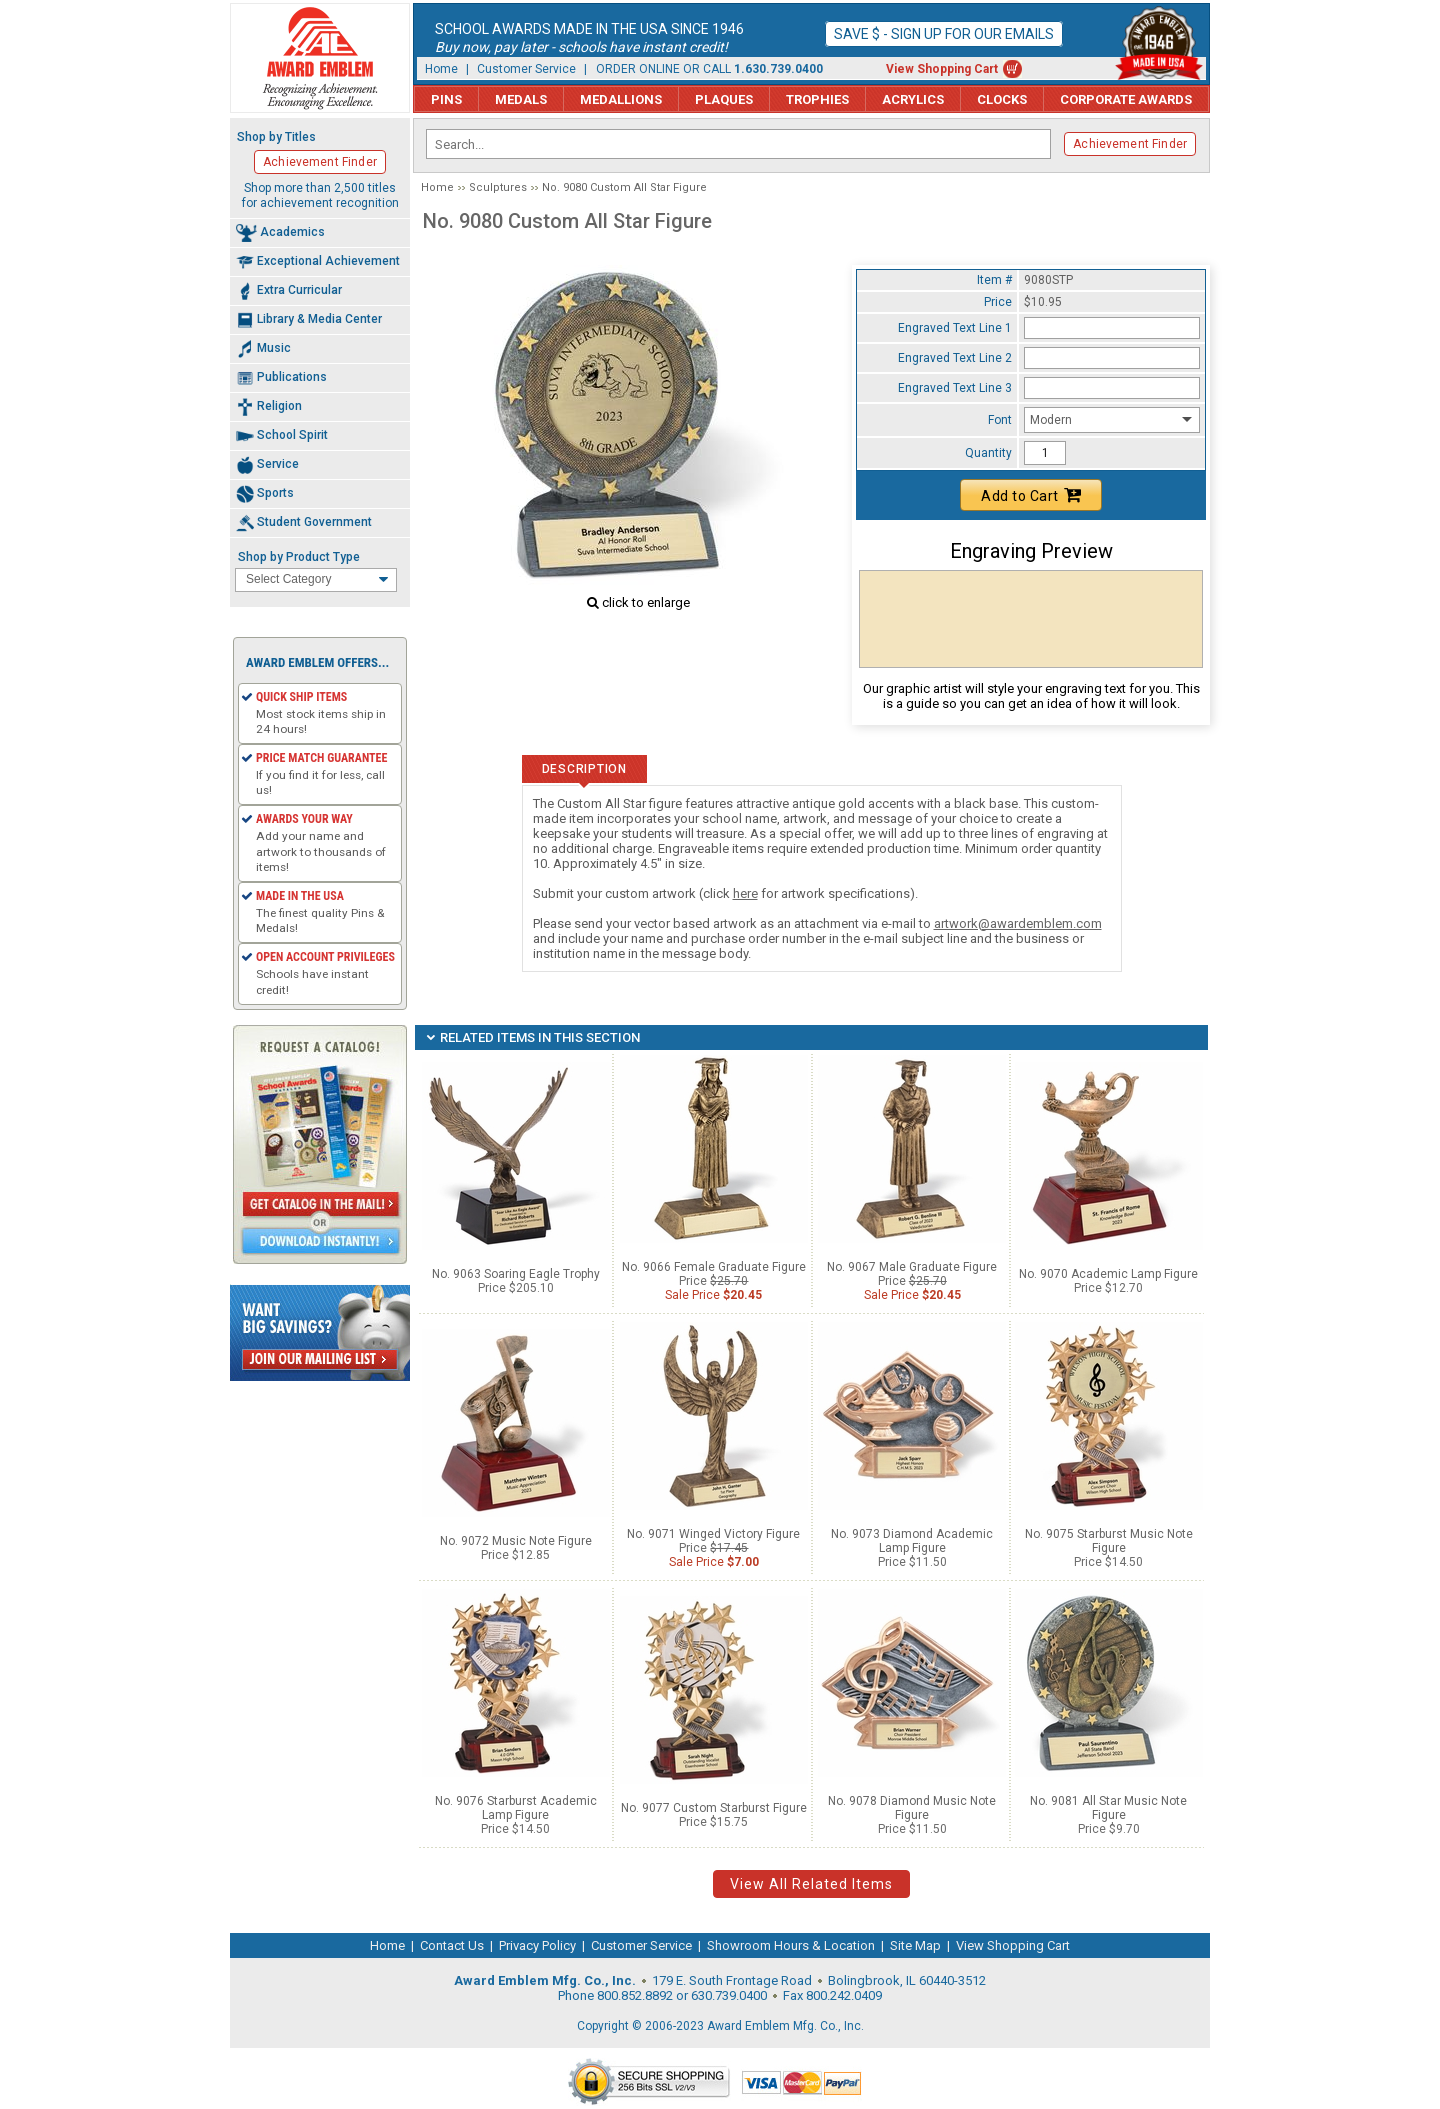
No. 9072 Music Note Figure (516, 1541)
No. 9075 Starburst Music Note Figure (1109, 1541)
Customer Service (526, 69)
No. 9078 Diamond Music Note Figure (912, 1808)
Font (1000, 420)
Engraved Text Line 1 (955, 328)
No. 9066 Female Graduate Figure (714, 1267)
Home (441, 69)
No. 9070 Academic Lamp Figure (1108, 1274)
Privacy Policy (537, 1945)
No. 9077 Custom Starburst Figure (714, 1808)
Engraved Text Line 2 (955, 358)
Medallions (621, 99)
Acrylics (913, 99)
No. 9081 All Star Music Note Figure (1108, 1808)
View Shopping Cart (942, 69)
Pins (446, 99)
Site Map (915, 1945)
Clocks (1002, 99)
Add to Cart (1031, 495)
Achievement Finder (1130, 144)
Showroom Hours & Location (791, 1945)
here (745, 893)
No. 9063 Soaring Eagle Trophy (516, 1274)
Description (584, 769)
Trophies (817, 99)
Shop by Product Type (299, 557)
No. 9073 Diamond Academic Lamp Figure (912, 1541)
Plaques (724, 99)
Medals (521, 99)
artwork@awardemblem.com (1018, 923)
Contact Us (452, 1945)
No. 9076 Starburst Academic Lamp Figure (516, 1808)
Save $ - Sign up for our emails (944, 34)
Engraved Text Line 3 (955, 388)
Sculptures (498, 187)
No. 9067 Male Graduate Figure (912, 1267)
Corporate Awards (1126, 99)
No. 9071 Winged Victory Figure (713, 1534)
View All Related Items (811, 1884)
